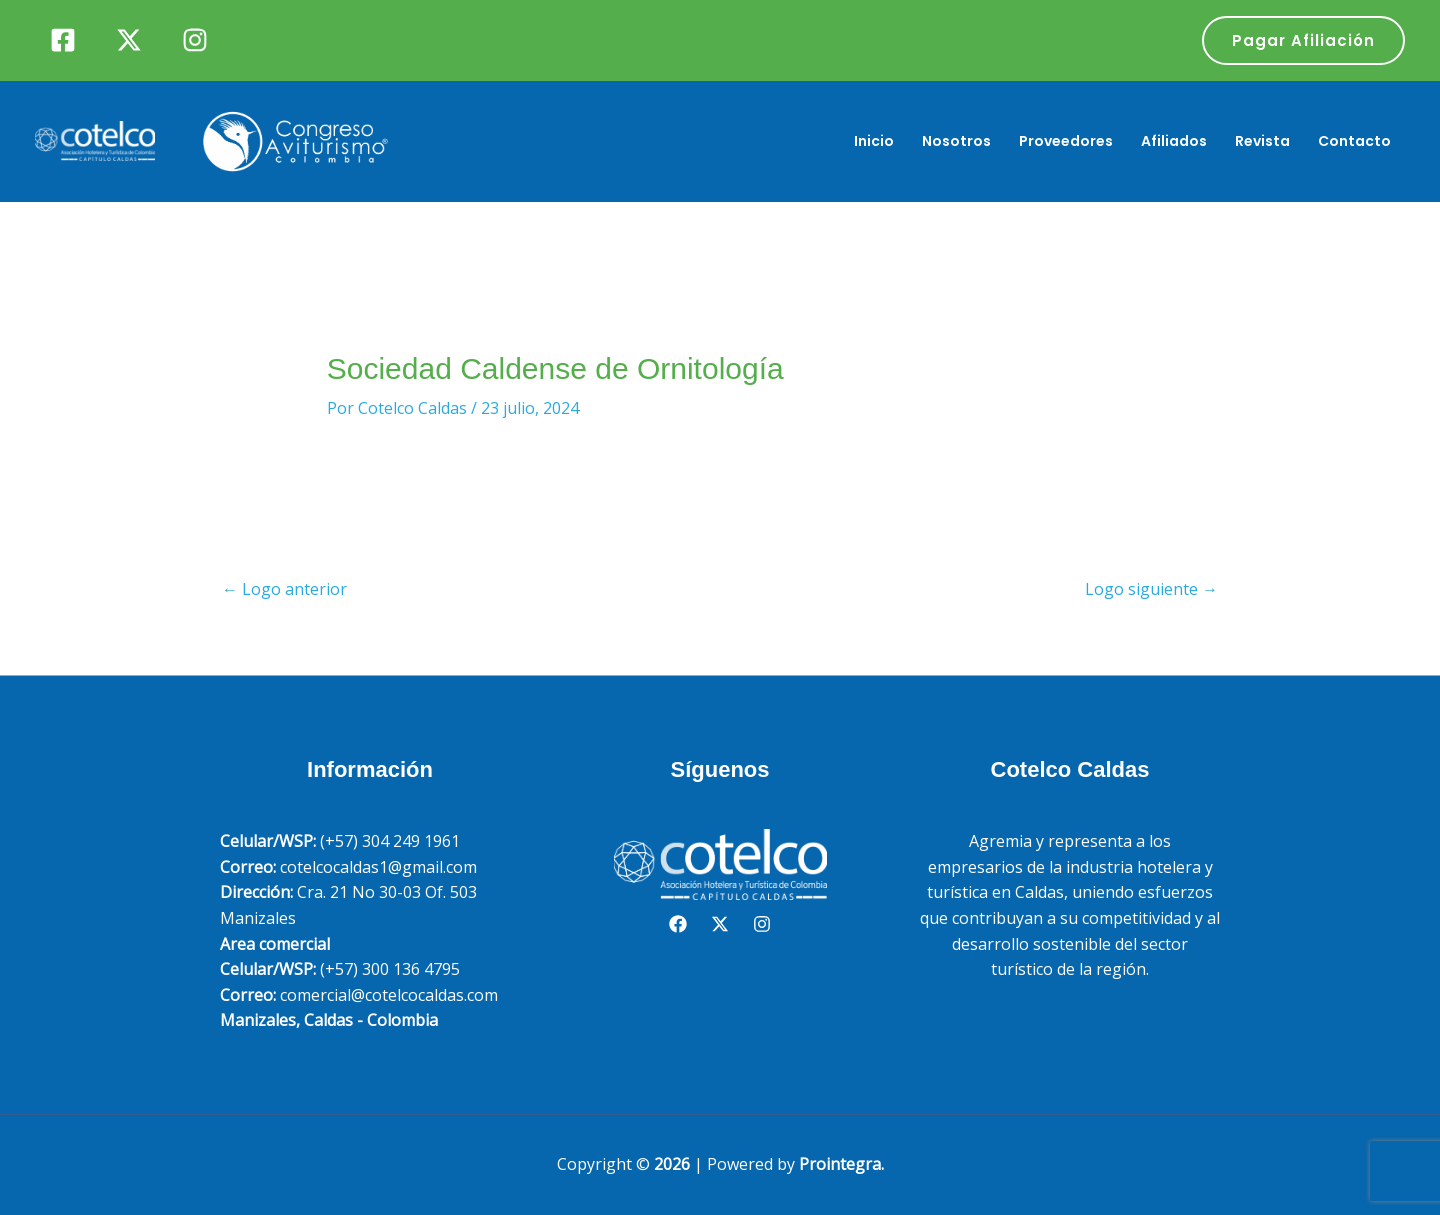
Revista (1262, 141)
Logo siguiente (1151, 589)
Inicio (874, 141)
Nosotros (956, 141)
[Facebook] (63, 40)
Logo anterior (284, 589)
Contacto (1354, 141)
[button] (1303, 40)
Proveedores (1066, 141)
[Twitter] (129, 40)
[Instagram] (195, 40)
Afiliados (1174, 141)
